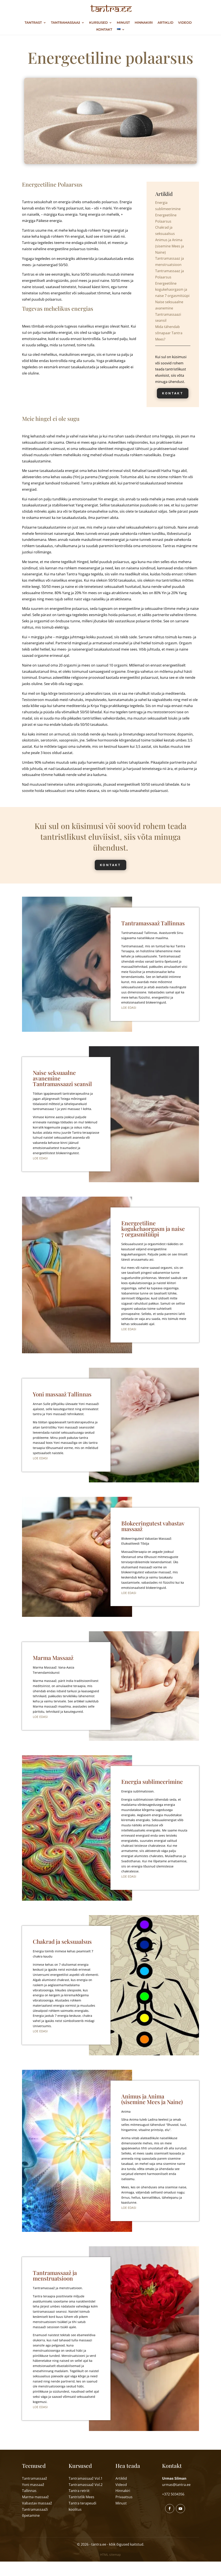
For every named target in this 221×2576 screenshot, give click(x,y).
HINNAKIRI (144, 23)
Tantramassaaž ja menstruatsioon (55, 2275)
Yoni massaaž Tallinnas (62, 1394)
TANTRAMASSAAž (65, 23)
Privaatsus (124, 2497)
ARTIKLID (165, 23)
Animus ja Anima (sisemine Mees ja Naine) (169, 246)
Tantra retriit (79, 2490)
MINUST (123, 23)
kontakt (172, 393)
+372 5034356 (173, 2494)
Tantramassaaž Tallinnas (153, 923)
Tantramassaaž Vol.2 (86, 2484)
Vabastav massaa (37, 2503)
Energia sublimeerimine (152, 1781)
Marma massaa (35, 2497)
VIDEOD (185, 23)
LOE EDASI (128, 1007)
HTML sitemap (110, 2555)
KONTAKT (104, 29)
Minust (121, 2503)
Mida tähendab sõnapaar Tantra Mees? (168, 333)
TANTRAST (33, 23)
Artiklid (121, 2478)
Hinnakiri (122, 2490)
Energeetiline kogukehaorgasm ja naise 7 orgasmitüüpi (172, 289)
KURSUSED (98, 23)
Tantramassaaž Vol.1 (86, 2478)
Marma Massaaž (53, 1657)
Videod (121, 2484)
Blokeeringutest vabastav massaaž (152, 1526)
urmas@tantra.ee (176, 2484)
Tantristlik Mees (81, 2497)
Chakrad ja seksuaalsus (62, 1941)
